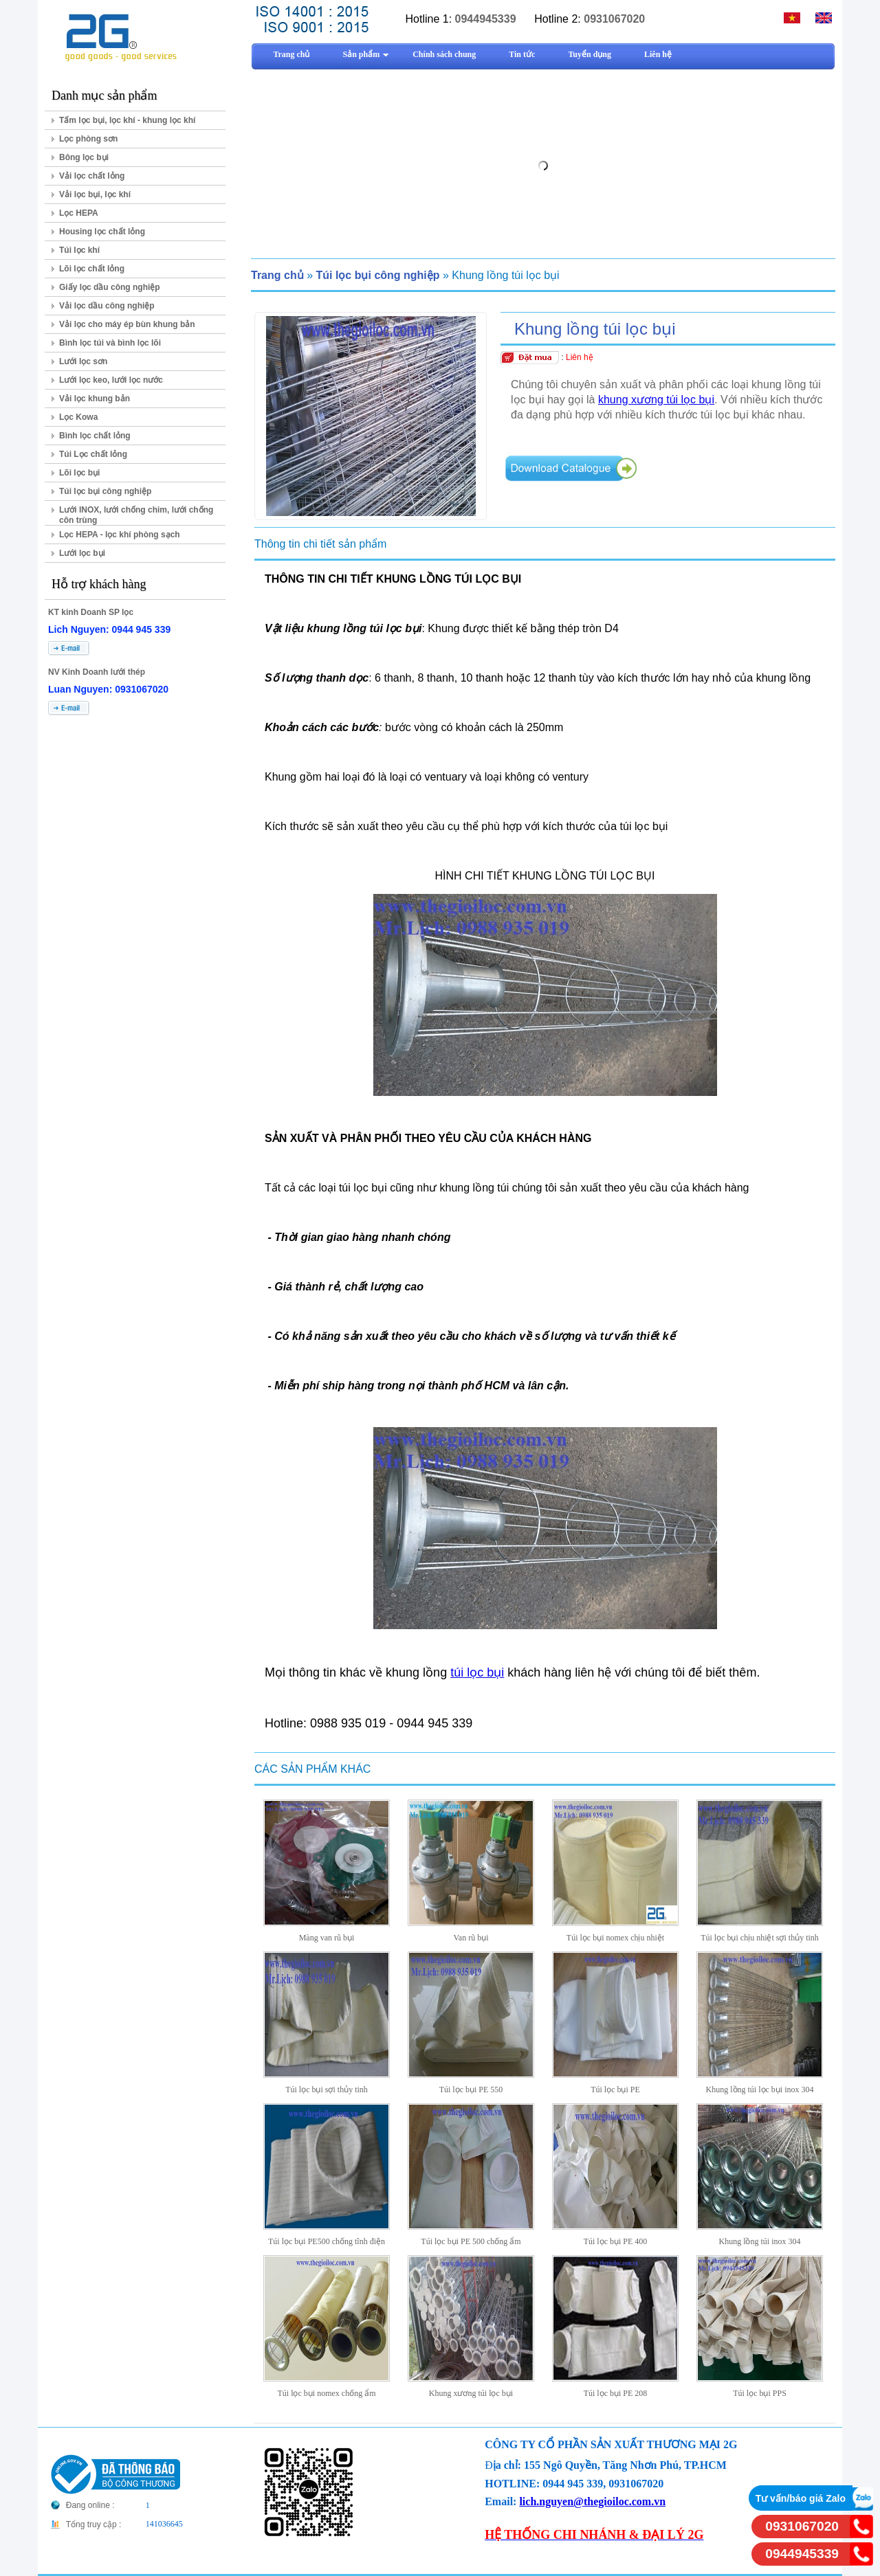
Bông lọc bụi (84, 157)
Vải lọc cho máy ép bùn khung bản (127, 324)
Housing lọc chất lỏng (102, 231)
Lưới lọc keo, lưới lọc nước (111, 380)
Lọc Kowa (78, 417)
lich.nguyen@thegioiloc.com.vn (592, 2501)
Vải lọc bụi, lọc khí (95, 194)
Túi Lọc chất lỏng (93, 454)
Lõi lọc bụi (79, 473)
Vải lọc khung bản (94, 398)
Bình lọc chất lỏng (95, 435)
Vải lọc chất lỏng (91, 176)
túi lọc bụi (477, 1672)
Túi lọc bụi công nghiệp (105, 491)
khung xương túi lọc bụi (656, 399)
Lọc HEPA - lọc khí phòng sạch (119, 534)
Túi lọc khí (79, 250)
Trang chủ (277, 275)
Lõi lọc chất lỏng (91, 268)
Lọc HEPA (78, 213)
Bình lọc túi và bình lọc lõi (110, 343)
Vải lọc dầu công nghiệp (107, 306)
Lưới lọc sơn (83, 361)
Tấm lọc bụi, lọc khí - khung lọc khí (127, 120)
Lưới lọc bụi (82, 553)
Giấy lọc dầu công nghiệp (109, 287)
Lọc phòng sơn (88, 139)
